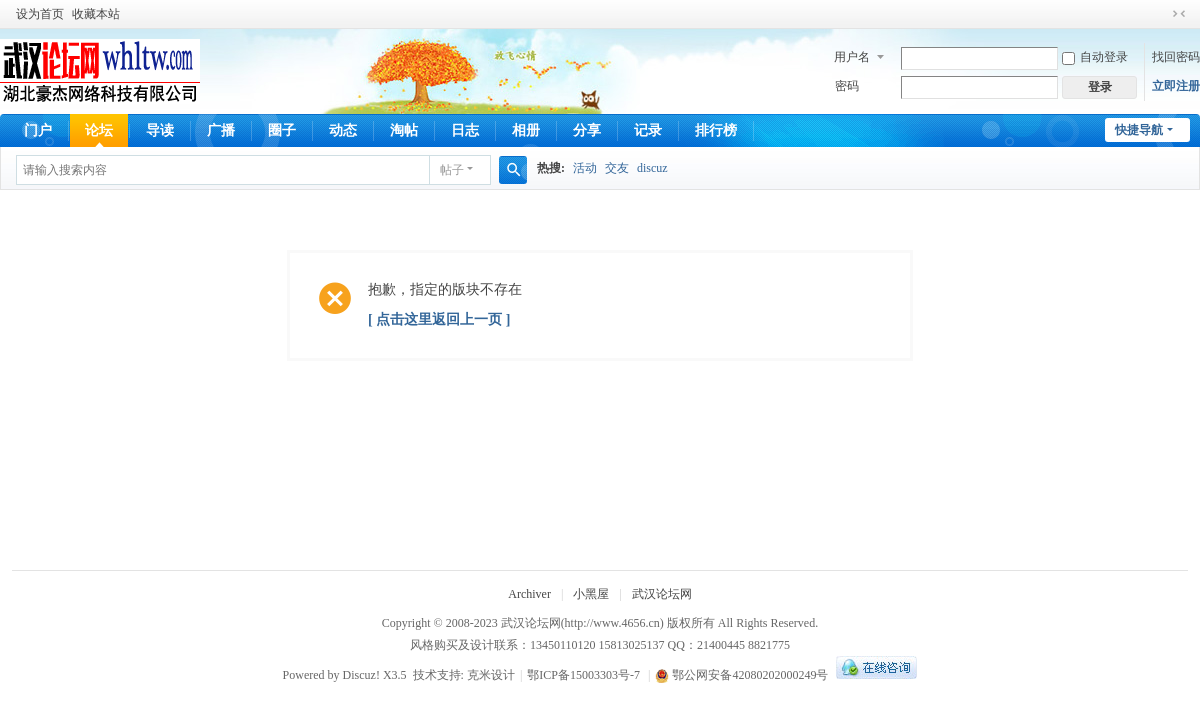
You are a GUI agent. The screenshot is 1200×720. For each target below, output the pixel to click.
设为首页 (40, 14)
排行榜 (716, 130)
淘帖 (404, 130)
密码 (847, 86)
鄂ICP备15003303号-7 (583, 675)
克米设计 (491, 675)
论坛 (99, 130)
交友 (617, 168)
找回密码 (1176, 57)
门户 (38, 130)
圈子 (282, 130)
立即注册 (1176, 86)
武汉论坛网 (662, 594)
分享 (587, 130)
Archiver (529, 594)
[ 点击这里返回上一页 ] (439, 319)
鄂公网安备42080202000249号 (741, 675)
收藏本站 (96, 14)
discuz (652, 168)
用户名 (852, 57)
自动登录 (1095, 57)
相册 (526, 130)
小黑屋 (591, 594)
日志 (465, 130)
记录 (648, 130)
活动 (585, 168)
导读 (160, 130)
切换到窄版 (1179, 14)
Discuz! (361, 675)
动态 (343, 130)
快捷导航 (1139, 130)
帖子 (452, 170)
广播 (221, 130)
